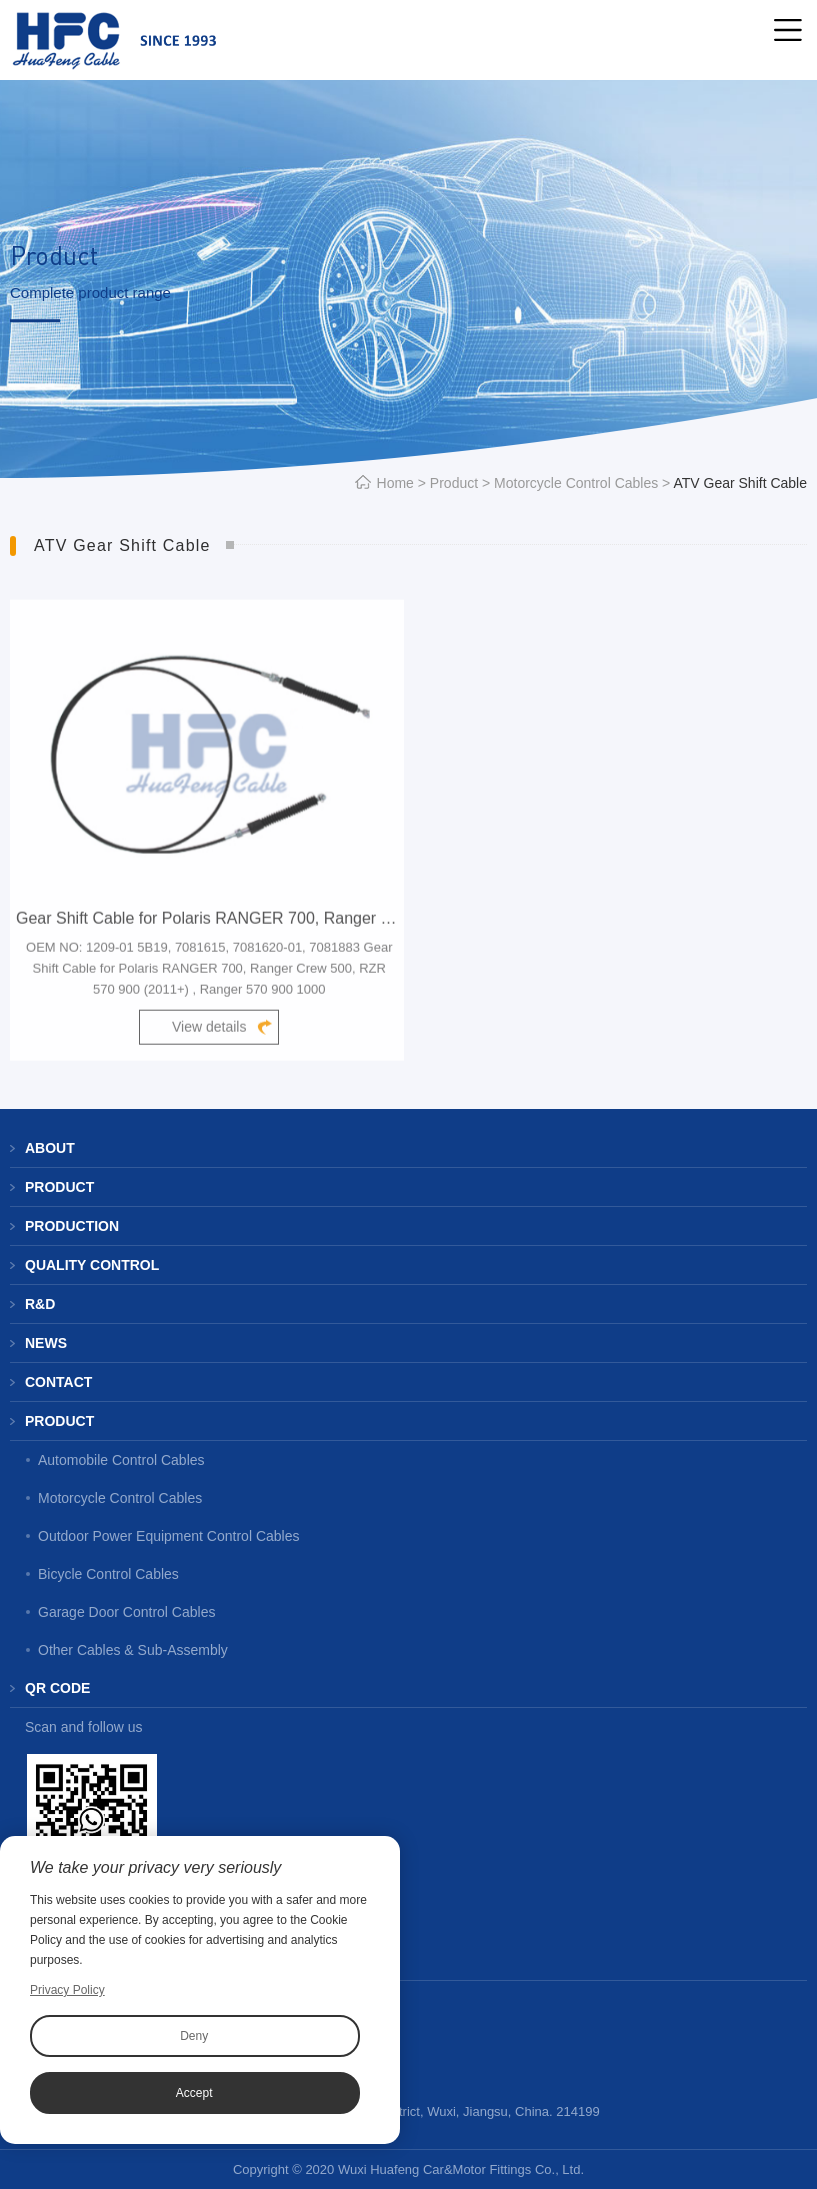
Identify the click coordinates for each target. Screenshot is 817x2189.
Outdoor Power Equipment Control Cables (168, 1536)
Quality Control (92, 1265)
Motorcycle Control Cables (576, 483)
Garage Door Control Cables (126, 1612)
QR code (57, 1688)
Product (454, 483)
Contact (58, 1382)
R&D (40, 1304)
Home (395, 483)
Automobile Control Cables (121, 1460)
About (50, 1148)
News (46, 1343)
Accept (194, 2093)
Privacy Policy (67, 1990)
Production (72, 1226)
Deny (194, 2036)
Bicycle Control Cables (108, 1574)
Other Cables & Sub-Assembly (133, 1650)
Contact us (70, 1961)
